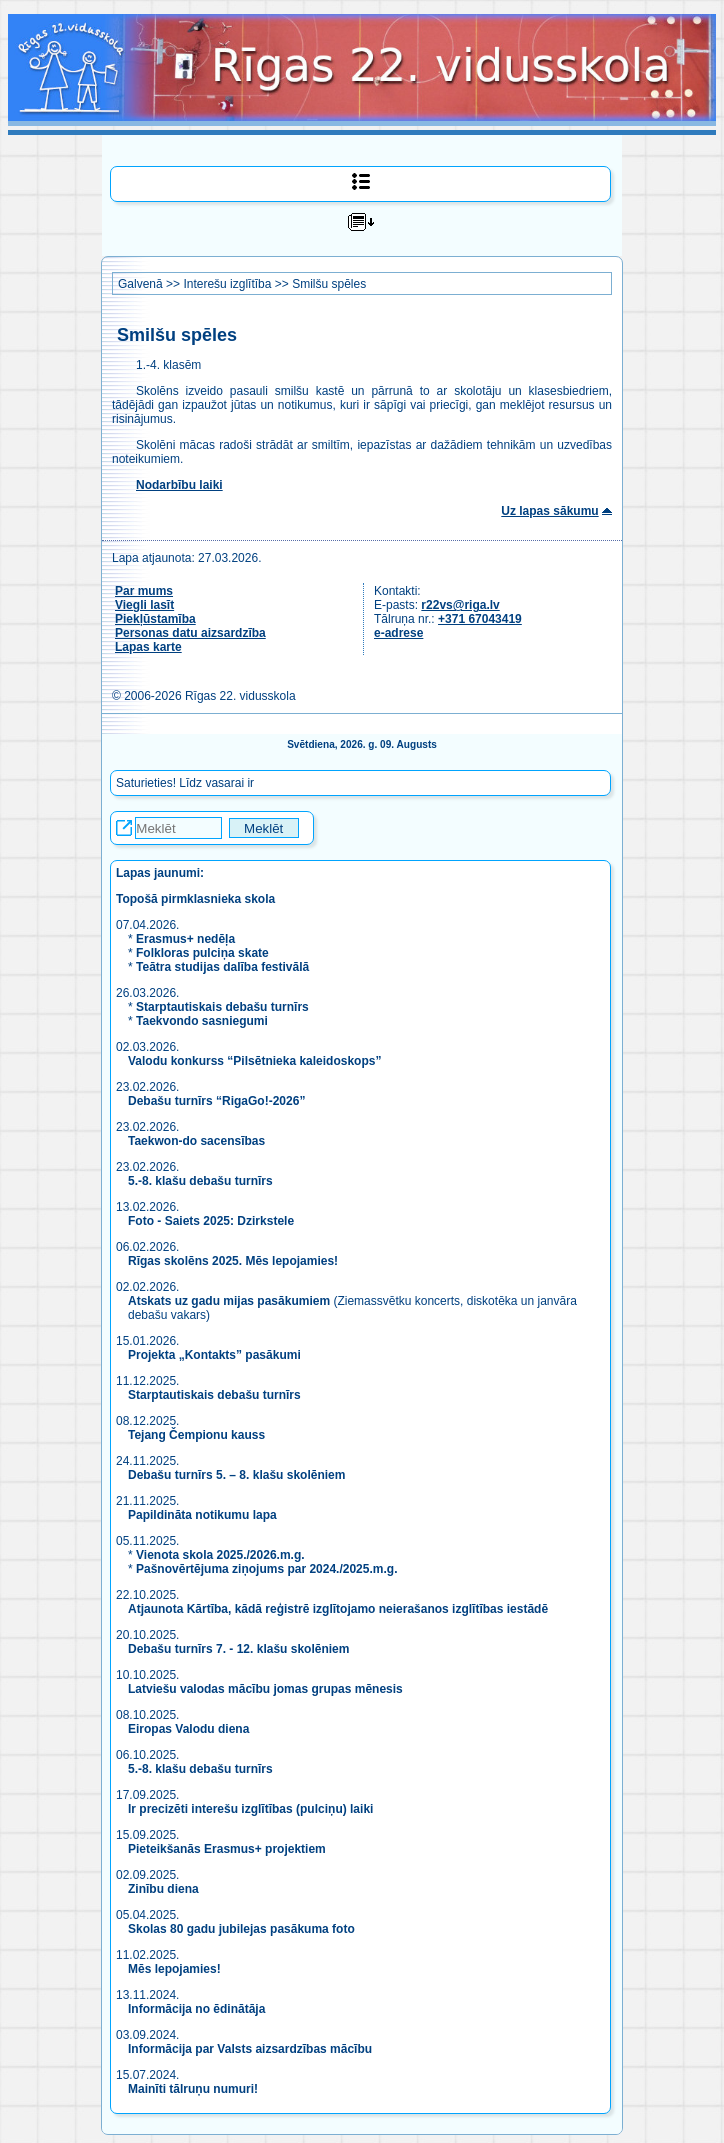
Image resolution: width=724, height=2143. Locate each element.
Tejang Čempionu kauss (196, 1435)
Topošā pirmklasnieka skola (195, 899)
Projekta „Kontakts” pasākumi (214, 1355)
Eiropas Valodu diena (188, 1729)
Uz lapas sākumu (549, 511)
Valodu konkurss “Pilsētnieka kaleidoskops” (254, 1061)
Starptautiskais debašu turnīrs (222, 1007)
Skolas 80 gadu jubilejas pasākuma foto (241, 1929)
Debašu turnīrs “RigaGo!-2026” (216, 1101)
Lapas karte (148, 647)
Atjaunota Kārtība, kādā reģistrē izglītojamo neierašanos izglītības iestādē (338, 1609)
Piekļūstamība (155, 619)
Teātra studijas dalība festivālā (222, 967)
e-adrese (398, 633)
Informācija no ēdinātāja (196, 2009)
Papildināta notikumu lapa (202, 1515)
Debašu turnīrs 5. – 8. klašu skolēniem (236, 1475)
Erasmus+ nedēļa (185, 939)
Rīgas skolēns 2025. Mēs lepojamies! (233, 1261)
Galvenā (140, 284)
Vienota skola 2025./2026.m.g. (220, 1555)
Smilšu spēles (329, 284)
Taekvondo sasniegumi (203, 1021)
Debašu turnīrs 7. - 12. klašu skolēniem (238, 1649)
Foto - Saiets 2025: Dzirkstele (211, 1221)
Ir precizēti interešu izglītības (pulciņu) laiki (250, 1809)
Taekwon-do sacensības (196, 1141)
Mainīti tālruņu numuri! (193, 2089)
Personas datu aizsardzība (190, 633)
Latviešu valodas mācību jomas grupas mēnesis (265, 1689)
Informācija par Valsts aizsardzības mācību (250, 2049)
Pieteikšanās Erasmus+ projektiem (227, 1849)
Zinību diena (163, 1889)
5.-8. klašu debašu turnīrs (202, 1181)
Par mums (144, 591)
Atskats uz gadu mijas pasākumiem (229, 1301)
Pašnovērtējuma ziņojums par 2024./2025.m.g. (266, 1569)
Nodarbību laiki (179, 485)
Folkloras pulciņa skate (202, 953)
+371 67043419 (480, 619)
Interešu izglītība (227, 284)
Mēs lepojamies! (174, 1969)
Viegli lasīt (144, 605)
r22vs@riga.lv (460, 605)
